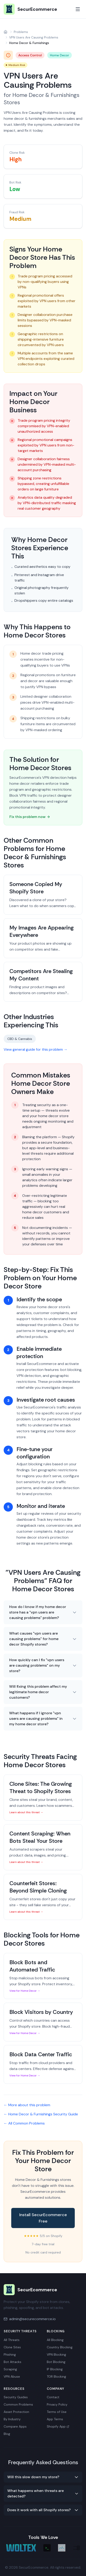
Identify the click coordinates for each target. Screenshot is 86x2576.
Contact (53, 2397)
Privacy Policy (57, 2404)
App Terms (55, 2419)
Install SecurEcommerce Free (43, 2218)
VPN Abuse (12, 2376)
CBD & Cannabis (19, 1039)
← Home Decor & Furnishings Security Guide (41, 2114)
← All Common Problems (24, 2123)
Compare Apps (15, 2426)
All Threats (11, 2340)
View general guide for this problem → (35, 1049)
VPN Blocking (56, 2354)
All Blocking (55, 2340)
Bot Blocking (56, 2362)
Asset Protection (16, 2412)
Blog (7, 2434)
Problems (21, 32)
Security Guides (16, 2397)
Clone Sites (12, 2347)
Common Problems (18, 2404)
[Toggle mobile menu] (77, 9)
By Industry (12, 2419)
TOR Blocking (56, 2376)
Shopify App (58, 2426)
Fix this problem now (29, 816)
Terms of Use (57, 2412)
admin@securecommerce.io (32, 2318)
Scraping (10, 2369)
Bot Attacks (12, 2362)
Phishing (10, 2354)
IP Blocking (55, 2369)
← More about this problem (27, 2105)
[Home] (5, 32)
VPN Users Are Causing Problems (33, 37)
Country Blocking (59, 2347)
